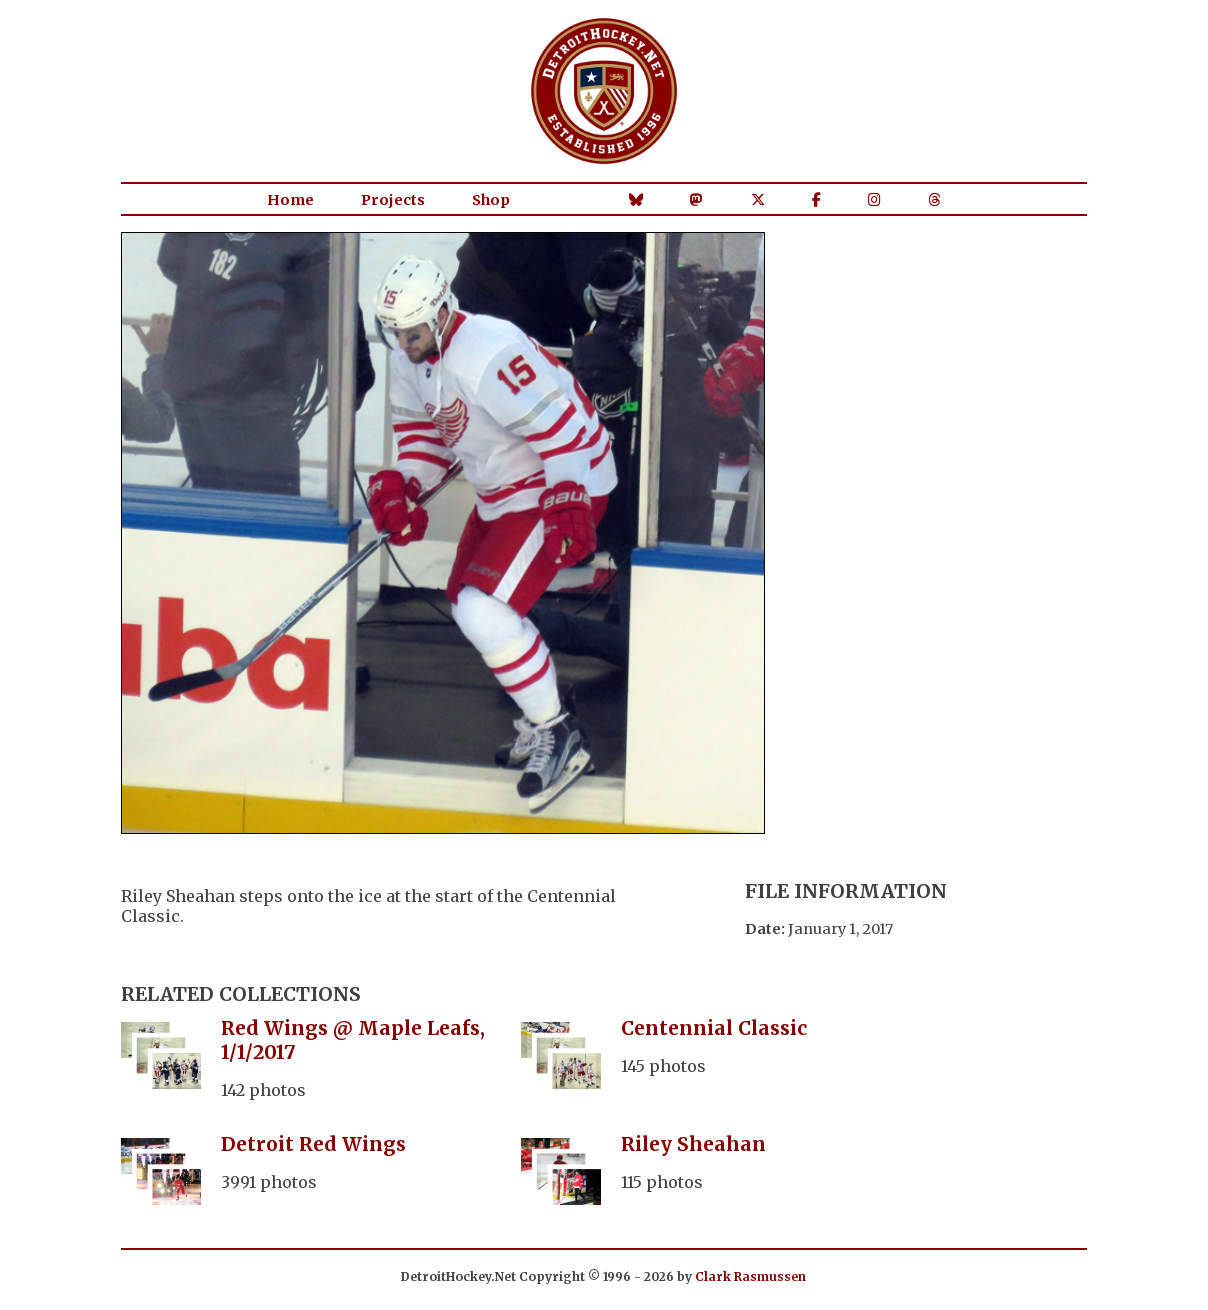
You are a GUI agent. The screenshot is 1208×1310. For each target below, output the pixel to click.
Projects (393, 200)
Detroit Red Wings (313, 1144)
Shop (491, 200)
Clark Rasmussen (750, 1276)
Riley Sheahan (693, 1144)
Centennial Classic (714, 1028)
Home (290, 200)
